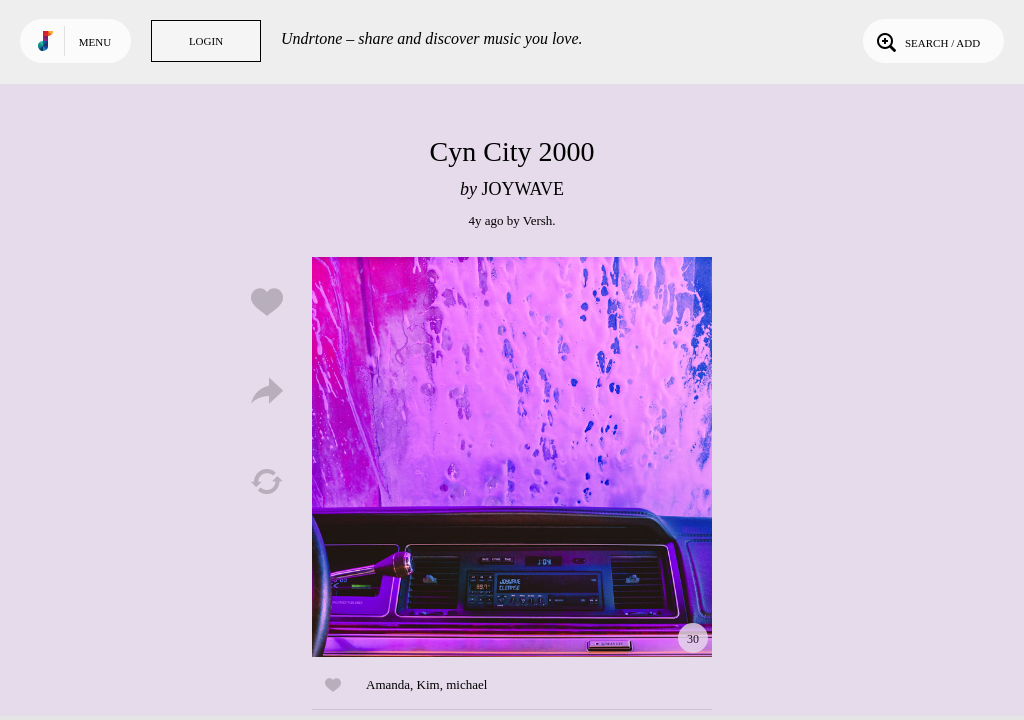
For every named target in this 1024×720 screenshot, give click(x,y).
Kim (428, 684)
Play (512, 457)
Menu (95, 42)
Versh (538, 220)
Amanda (388, 684)
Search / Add (926, 41)
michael (466, 684)
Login (206, 41)
